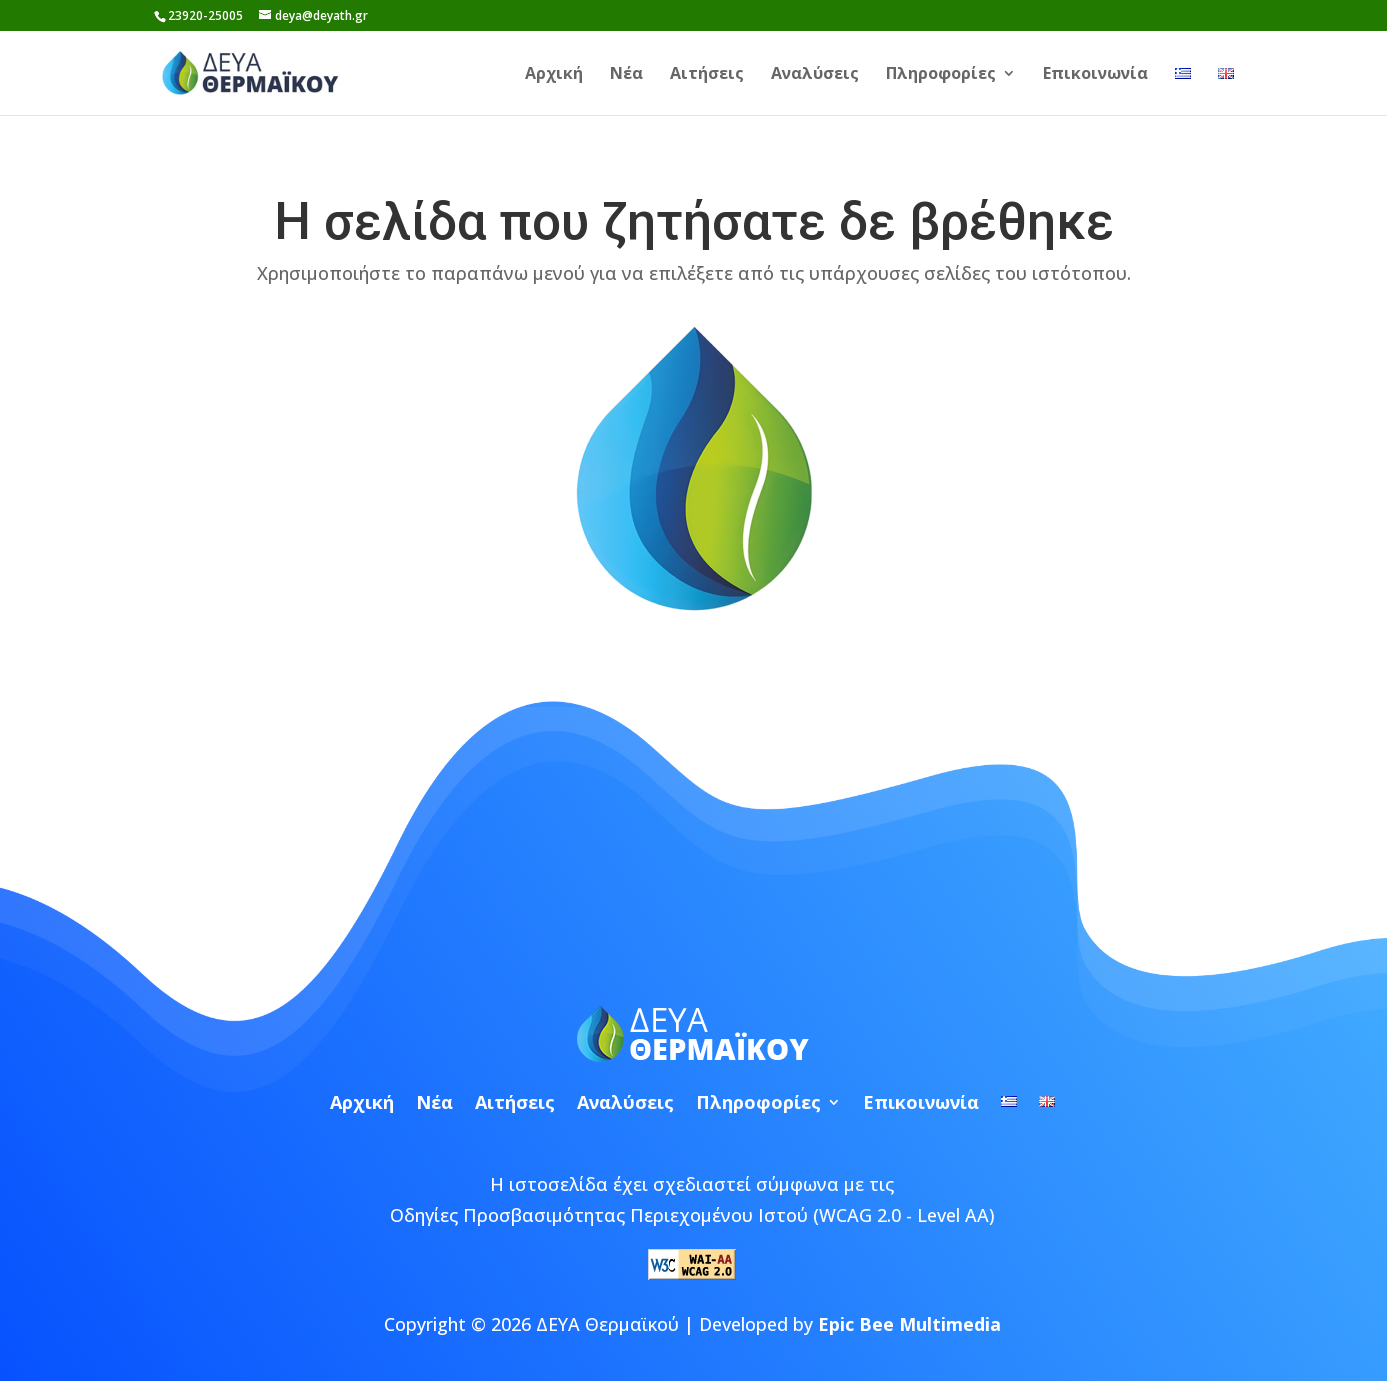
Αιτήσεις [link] (707, 75)
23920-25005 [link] (205, 15)
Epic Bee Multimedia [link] (909, 1324)
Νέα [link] (626, 75)
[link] (260, 71)
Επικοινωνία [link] (1095, 75)
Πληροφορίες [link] (941, 75)
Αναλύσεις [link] (815, 75)
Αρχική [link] (554, 75)
